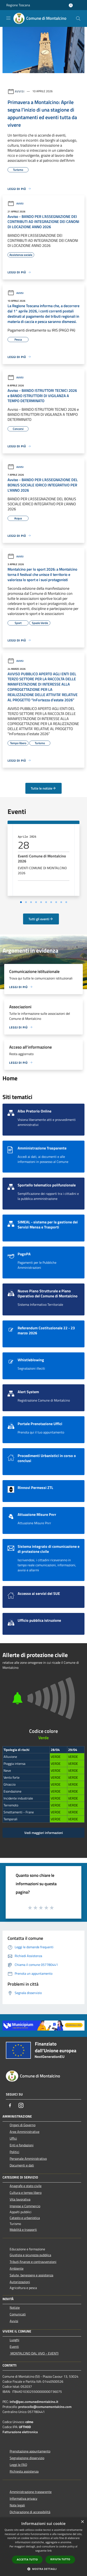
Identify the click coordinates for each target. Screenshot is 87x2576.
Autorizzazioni (20, 2281)
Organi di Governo (22, 2124)
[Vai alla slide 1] (21, 902)
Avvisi (19, 91)
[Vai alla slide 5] (41, 902)
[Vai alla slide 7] (51, 902)
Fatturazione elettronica (20, 2431)
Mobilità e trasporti (23, 2229)
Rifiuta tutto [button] (60, 2559)
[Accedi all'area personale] (71, 5)
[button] (43, 2569)
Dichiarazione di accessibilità (30, 2511)
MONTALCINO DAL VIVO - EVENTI (34, 2353)
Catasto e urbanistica (25, 2217)
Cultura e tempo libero (26, 2192)
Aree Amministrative (24, 2131)
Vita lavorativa (20, 2199)
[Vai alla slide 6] (46, 902)
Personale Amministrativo (28, 2158)
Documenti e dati (22, 2165)
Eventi (14, 2346)
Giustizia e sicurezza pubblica (30, 2254)
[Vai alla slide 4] (36, 902)
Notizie (15, 2307)
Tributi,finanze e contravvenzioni (33, 2261)
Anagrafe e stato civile (26, 2185)
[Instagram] (21, 2105)
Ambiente (16, 2268)
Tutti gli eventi (41, 918)
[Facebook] (10, 2105)
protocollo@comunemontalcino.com (44, 2406)
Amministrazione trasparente (31, 2491)
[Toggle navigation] (8, 18)
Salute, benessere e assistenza (31, 2275)
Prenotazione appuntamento (30, 2451)
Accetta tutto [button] (27, 2559)
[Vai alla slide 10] (66, 902)
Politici (14, 2151)
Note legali (17, 2505)
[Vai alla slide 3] (31, 902)
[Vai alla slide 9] (61, 902)
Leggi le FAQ (18, 2464)
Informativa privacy (23, 2498)
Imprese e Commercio (25, 2206)
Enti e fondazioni (22, 2145)
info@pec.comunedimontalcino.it (34, 2401)
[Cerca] (78, 18)
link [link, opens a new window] (49, 2550)
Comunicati (18, 2314)
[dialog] (43, 2546)
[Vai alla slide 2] (26, 902)
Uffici (13, 2138)
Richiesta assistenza (24, 2471)
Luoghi (14, 2339)
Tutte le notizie (43, 788)
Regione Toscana (18, 5)
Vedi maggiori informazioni (43, 1832)
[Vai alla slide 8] (56, 902)
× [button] (82, 2521)
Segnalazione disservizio (27, 2457)
